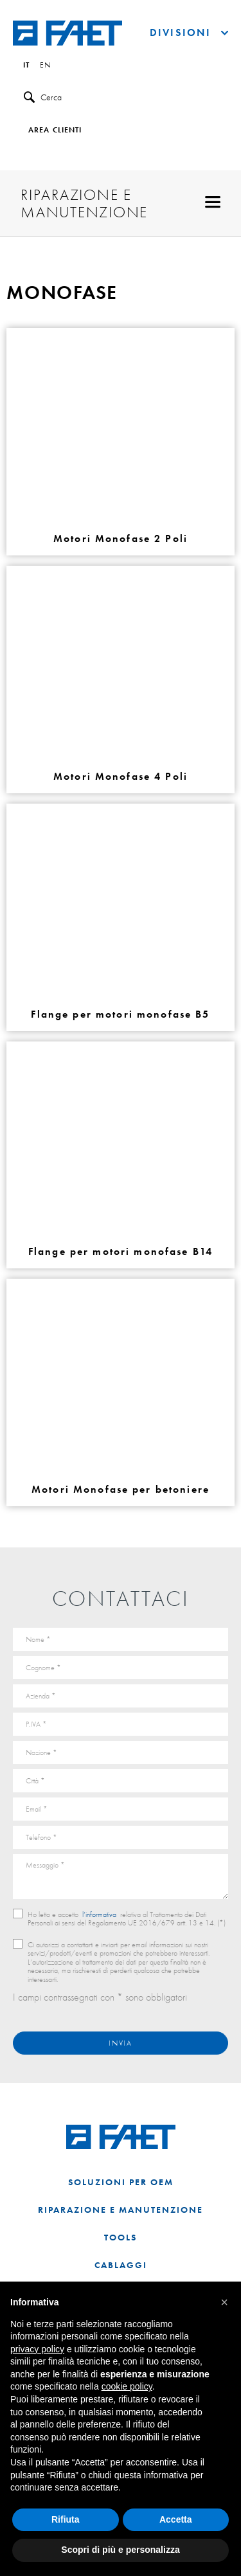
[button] (224, 2302)
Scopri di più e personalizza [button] (120, 2549)
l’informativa (99, 1914)
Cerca (43, 97)
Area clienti (55, 130)
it (26, 65)
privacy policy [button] (37, 2349)
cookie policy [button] (127, 2386)
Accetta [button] (175, 2519)
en (45, 65)
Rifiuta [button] (65, 2519)
